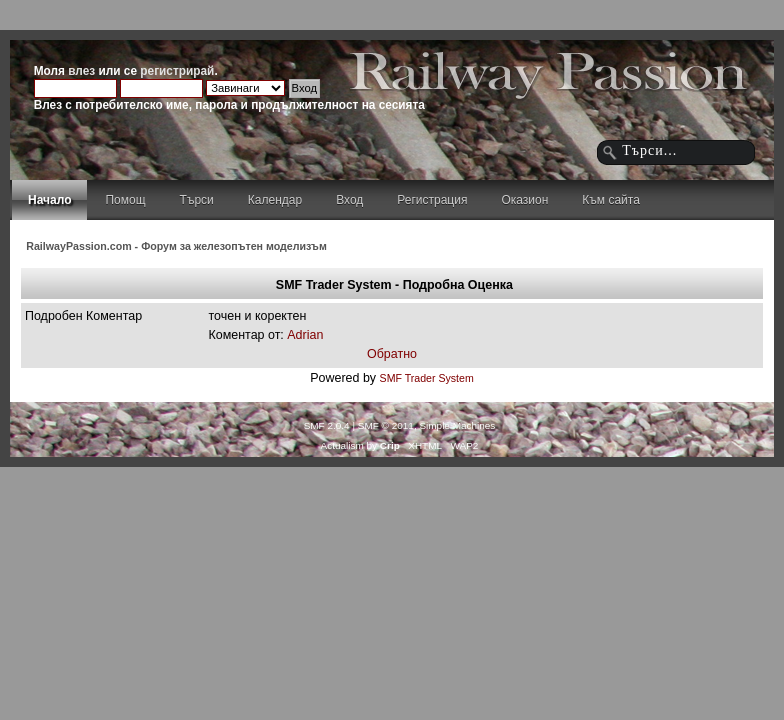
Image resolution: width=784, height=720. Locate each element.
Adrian (305, 335)
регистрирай (177, 71)
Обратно (392, 354)
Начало (49, 200)
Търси (197, 200)
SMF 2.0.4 (327, 425)
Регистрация (432, 200)
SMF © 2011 (386, 425)
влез (81, 71)
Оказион (524, 200)
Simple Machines (457, 425)
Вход (349, 200)
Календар (275, 200)
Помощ (125, 200)
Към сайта (611, 200)
